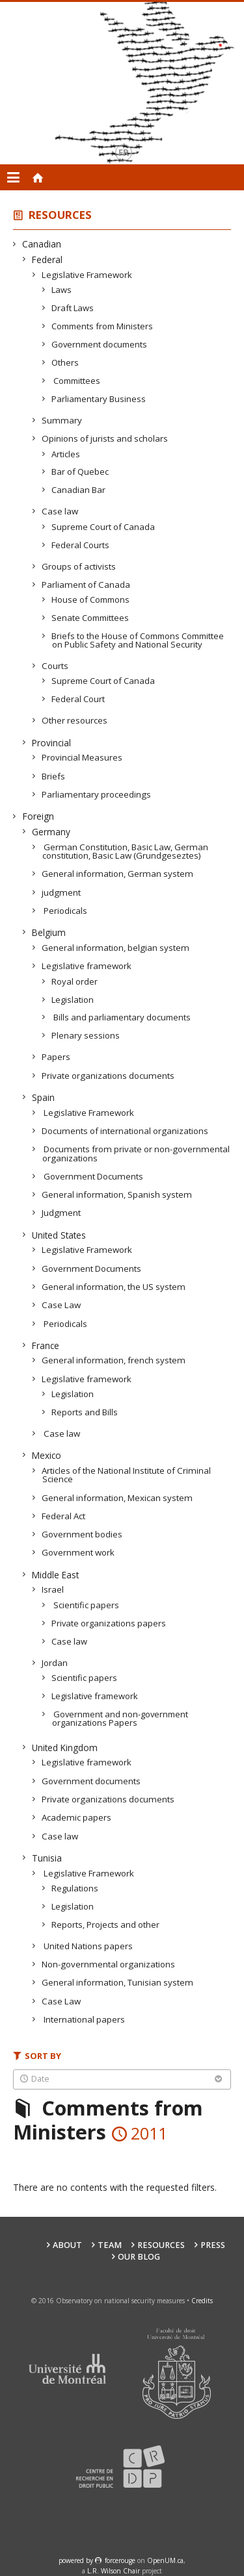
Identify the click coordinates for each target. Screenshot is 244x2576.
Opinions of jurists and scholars (105, 438)
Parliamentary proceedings (96, 794)
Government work (78, 1552)
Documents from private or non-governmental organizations (136, 1153)
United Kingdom (65, 1747)
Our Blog (139, 2256)
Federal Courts (80, 545)
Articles (66, 454)
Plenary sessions (86, 1035)
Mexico (47, 1455)
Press (212, 2245)
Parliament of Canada (86, 584)
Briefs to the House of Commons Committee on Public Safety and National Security (138, 640)
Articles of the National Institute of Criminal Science (126, 1475)
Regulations (75, 1888)
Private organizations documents (108, 1075)
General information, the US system (113, 1287)
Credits (202, 2300)
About (67, 2245)
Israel (53, 1589)
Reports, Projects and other (105, 1924)
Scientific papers (85, 1605)
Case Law (61, 1305)
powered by (77, 2560)
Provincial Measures (82, 757)
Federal (47, 259)
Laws (62, 290)
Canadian (42, 244)
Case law (60, 511)
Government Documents (92, 1176)
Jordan (55, 1663)
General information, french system (113, 1360)
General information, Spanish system (117, 1194)
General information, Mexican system (117, 1498)
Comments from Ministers (102, 326)
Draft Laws (73, 308)
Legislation (73, 999)
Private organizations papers (109, 1623)
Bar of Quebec (80, 471)
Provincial (52, 743)
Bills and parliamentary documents (121, 1017)
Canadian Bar (78, 490)
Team (110, 2245)
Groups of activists (79, 566)
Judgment (61, 1213)
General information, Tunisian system (117, 1982)
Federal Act (63, 1516)
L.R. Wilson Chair (113, 2570)
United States (59, 1235)
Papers (56, 1057)
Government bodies (82, 1534)
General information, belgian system (115, 947)
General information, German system (117, 873)
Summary (62, 420)
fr (123, 152)
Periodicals (64, 910)
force (120, 2560)
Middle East (56, 1575)
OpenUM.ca (165, 2560)
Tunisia (47, 1858)
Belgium (49, 932)
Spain (44, 1097)
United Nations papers (87, 1946)
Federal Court (78, 699)
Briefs (53, 776)
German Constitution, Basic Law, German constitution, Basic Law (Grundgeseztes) (125, 851)
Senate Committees (90, 618)
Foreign (38, 816)
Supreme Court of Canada (103, 527)
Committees (76, 380)
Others (65, 362)
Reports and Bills (85, 1412)
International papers (83, 2019)
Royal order (75, 981)
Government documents (99, 344)
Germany (51, 832)
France (46, 1345)
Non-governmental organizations (108, 1964)
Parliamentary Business (99, 399)
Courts (55, 666)
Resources (60, 214)
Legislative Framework (87, 275)
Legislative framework (86, 966)
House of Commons (90, 599)
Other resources (74, 720)
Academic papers (76, 1817)
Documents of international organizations (125, 1131)
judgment (61, 892)
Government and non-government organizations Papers (120, 1718)
